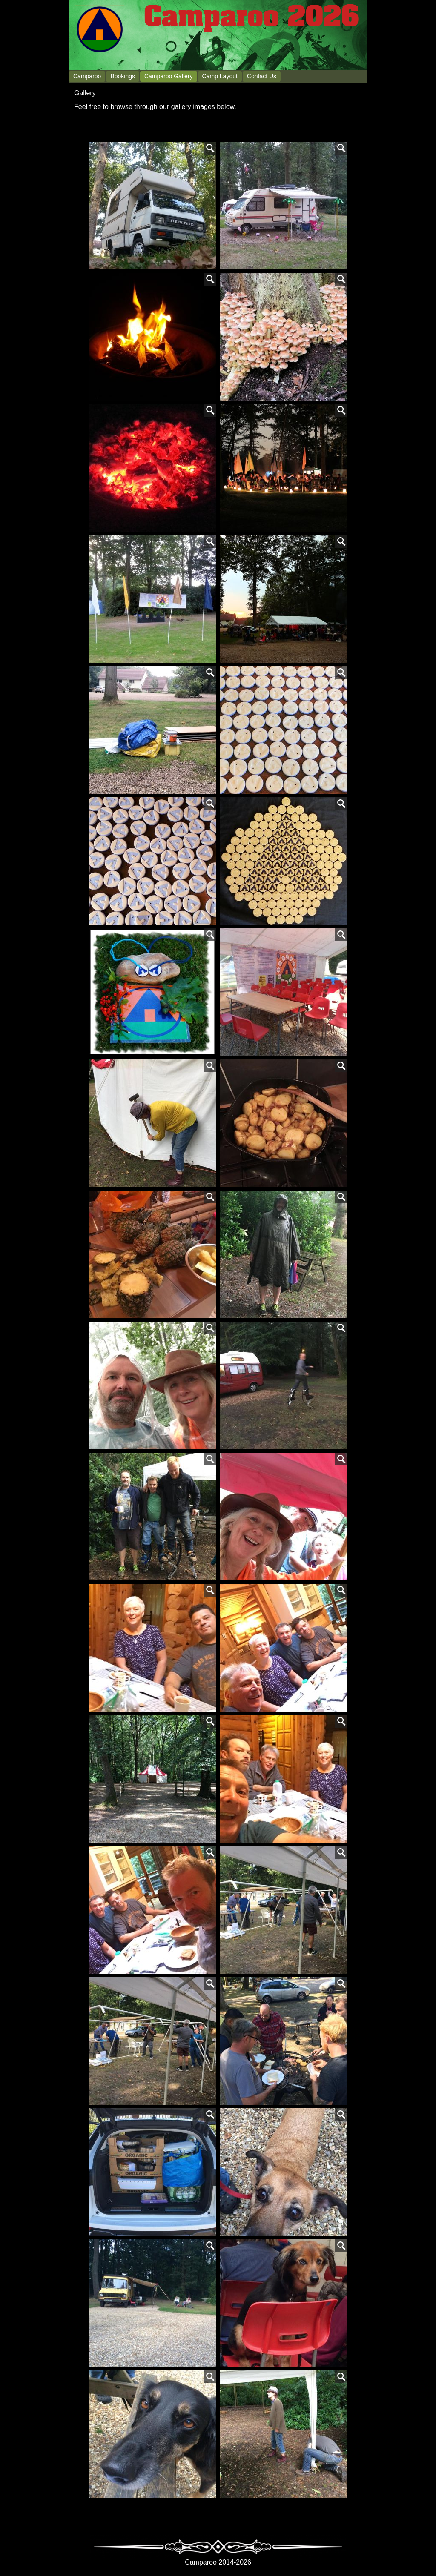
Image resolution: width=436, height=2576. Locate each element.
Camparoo (87, 76)
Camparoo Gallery (168, 76)
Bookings (122, 76)
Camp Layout (220, 76)
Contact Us (261, 76)
